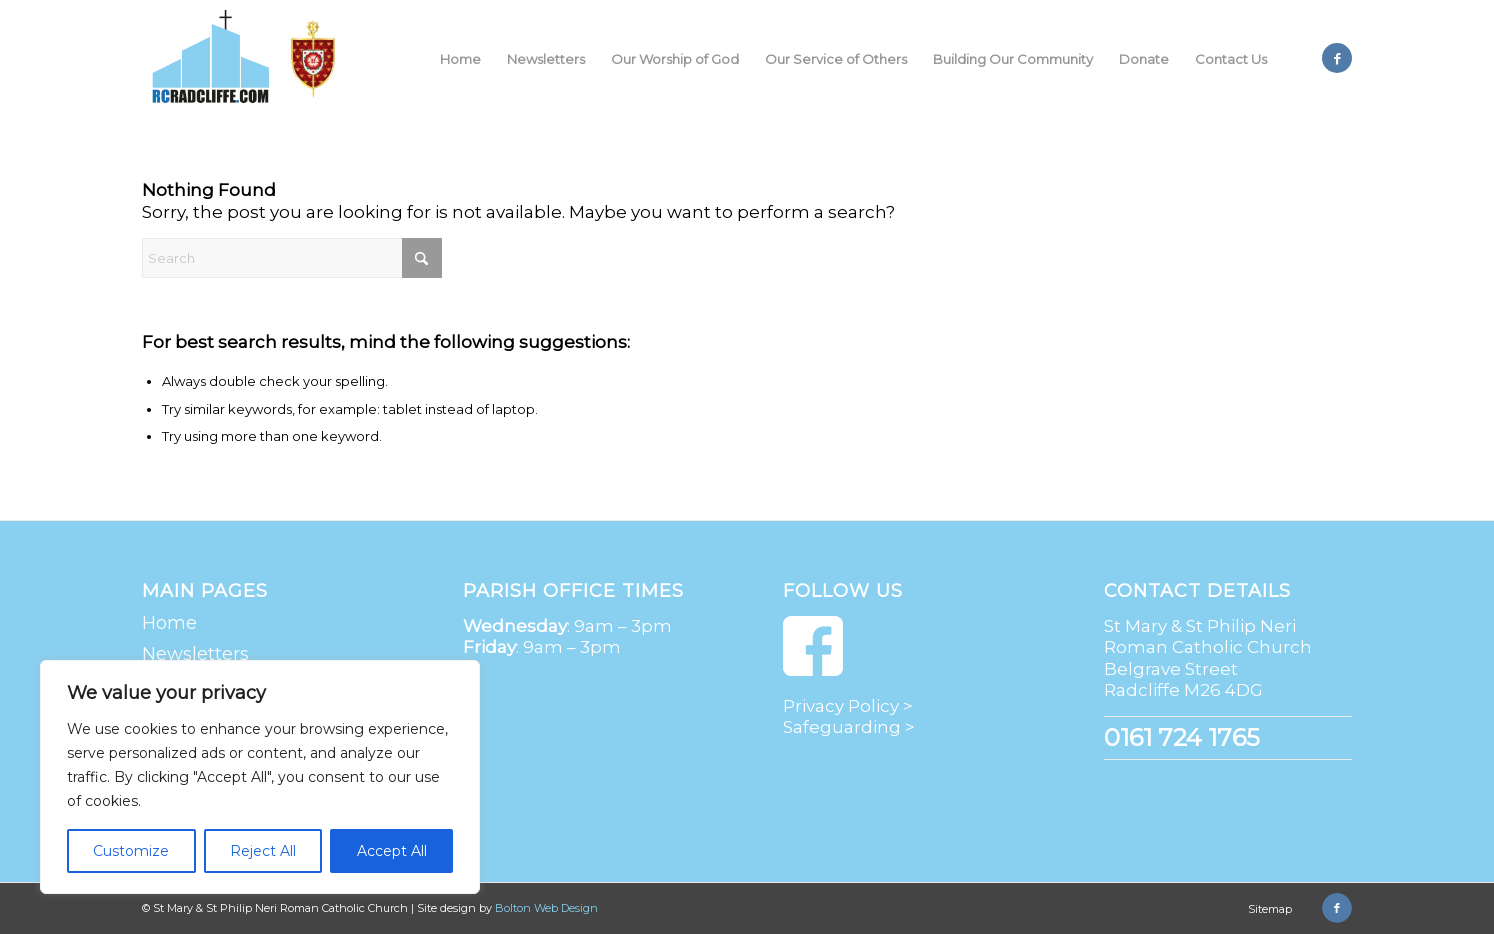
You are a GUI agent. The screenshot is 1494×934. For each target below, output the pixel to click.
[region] (260, 777)
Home (169, 623)
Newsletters (195, 654)
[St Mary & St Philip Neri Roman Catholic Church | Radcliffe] (248, 59)
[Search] (292, 258)
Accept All (392, 851)
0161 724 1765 (1182, 737)
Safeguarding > (849, 727)
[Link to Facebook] (1337, 58)
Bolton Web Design (546, 908)
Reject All (263, 851)
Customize (131, 851)
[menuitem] (460, 59)
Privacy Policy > (848, 706)
